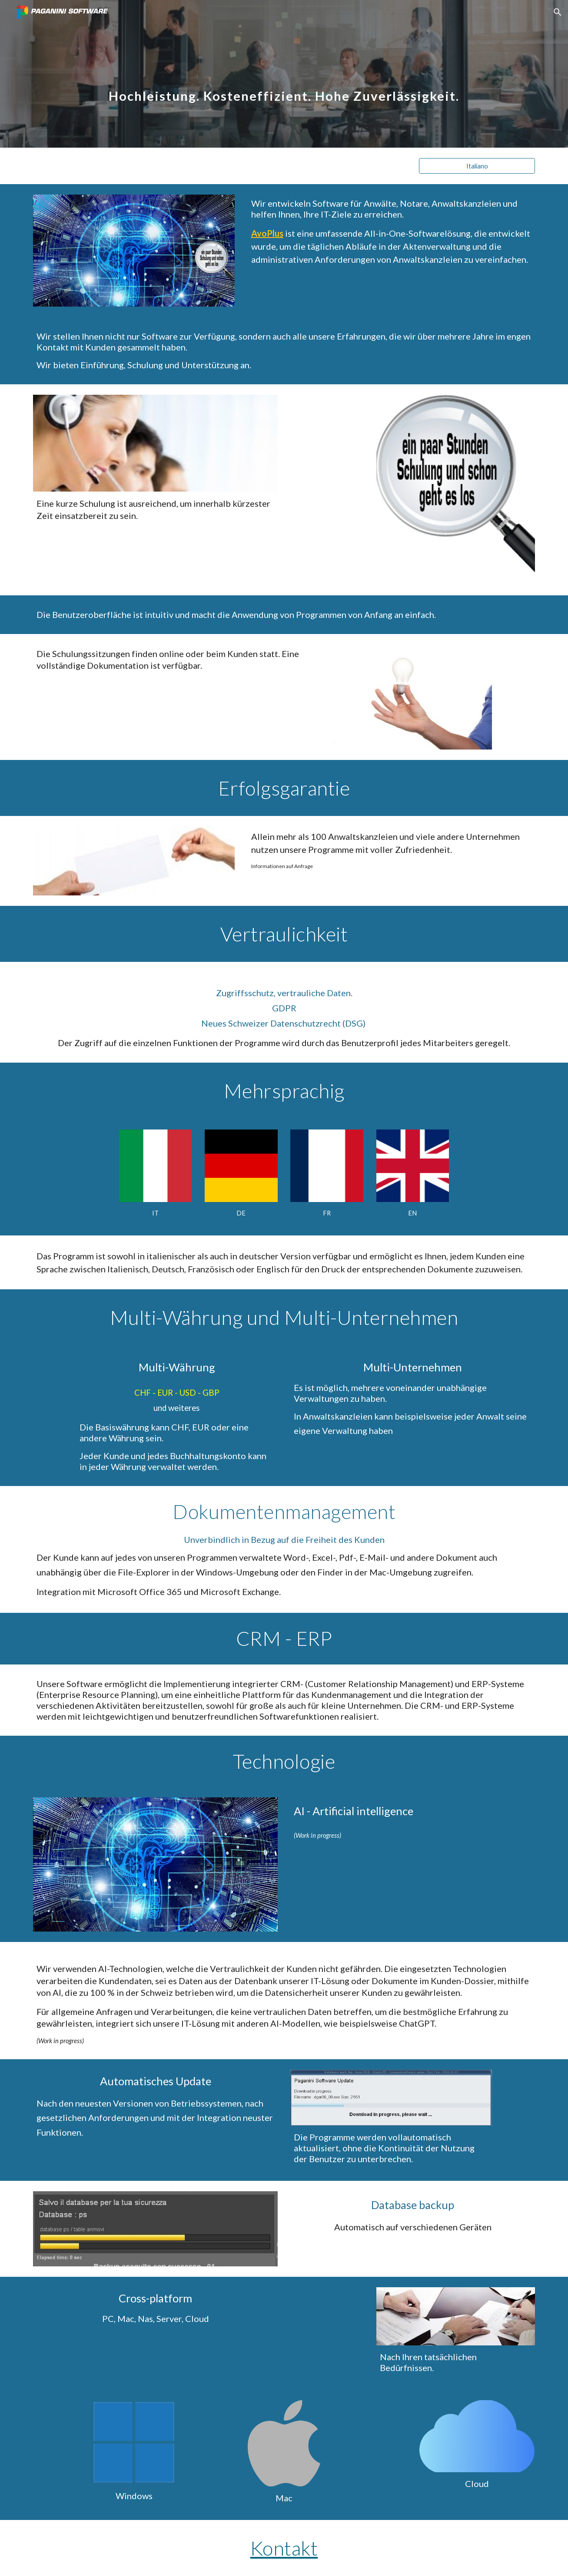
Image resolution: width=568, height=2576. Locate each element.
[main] (284, 74)
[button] (557, 12)
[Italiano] (476, 166)
